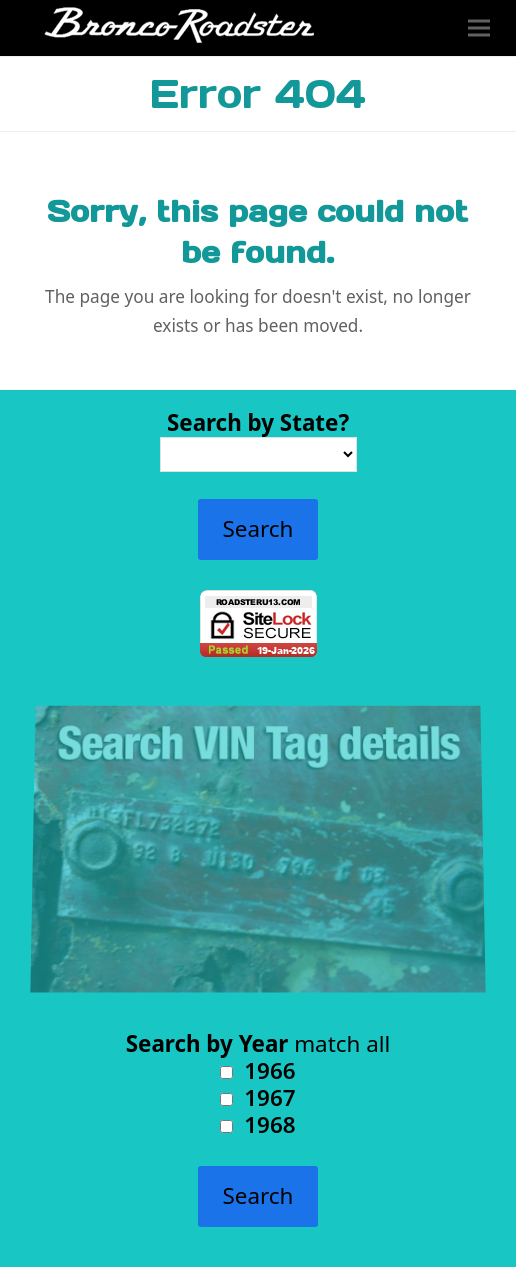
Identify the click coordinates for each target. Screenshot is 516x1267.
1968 (257, 1124)
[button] (479, 28)
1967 (257, 1097)
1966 (257, 1070)
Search (258, 528)
